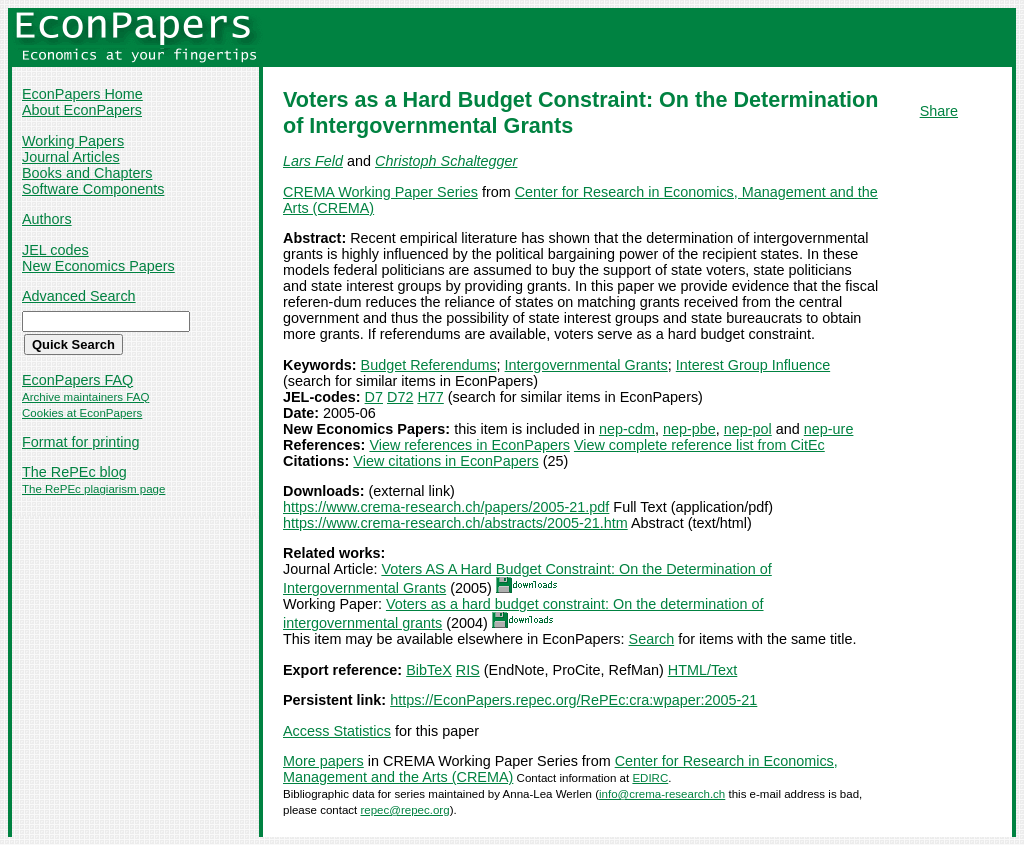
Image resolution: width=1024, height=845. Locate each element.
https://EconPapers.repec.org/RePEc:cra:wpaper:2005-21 (573, 700)
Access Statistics (337, 731)
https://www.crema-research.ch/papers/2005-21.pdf (446, 507)
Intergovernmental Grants (586, 365)
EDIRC (650, 778)
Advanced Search (79, 296)
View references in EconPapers (469, 445)
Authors (47, 219)
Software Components (93, 189)
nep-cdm (627, 429)
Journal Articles (71, 157)
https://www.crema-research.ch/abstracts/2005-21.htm (455, 523)
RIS (468, 670)
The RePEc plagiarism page (93, 489)
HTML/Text (703, 670)
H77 (430, 397)
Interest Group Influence (753, 365)
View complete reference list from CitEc (699, 445)
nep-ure (829, 429)
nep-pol (748, 429)
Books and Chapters (87, 173)
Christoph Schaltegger (446, 161)
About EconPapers (82, 110)
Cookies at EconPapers (82, 413)
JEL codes (55, 250)
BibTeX (429, 670)
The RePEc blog (74, 472)
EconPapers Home (82, 94)
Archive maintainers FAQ (85, 397)
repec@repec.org (404, 810)
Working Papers (73, 141)
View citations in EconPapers (445, 461)
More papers (323, 761)
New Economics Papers (98, 266)
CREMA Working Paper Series (380, 192)
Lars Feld (313, 161)
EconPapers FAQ (77, 380)
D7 (374, 397)
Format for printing (81, 442)
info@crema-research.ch (662, 794)
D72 (400, 397)
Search (652, 639)
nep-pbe (689, 429)
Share (939, 111)
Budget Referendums (429, 365)
